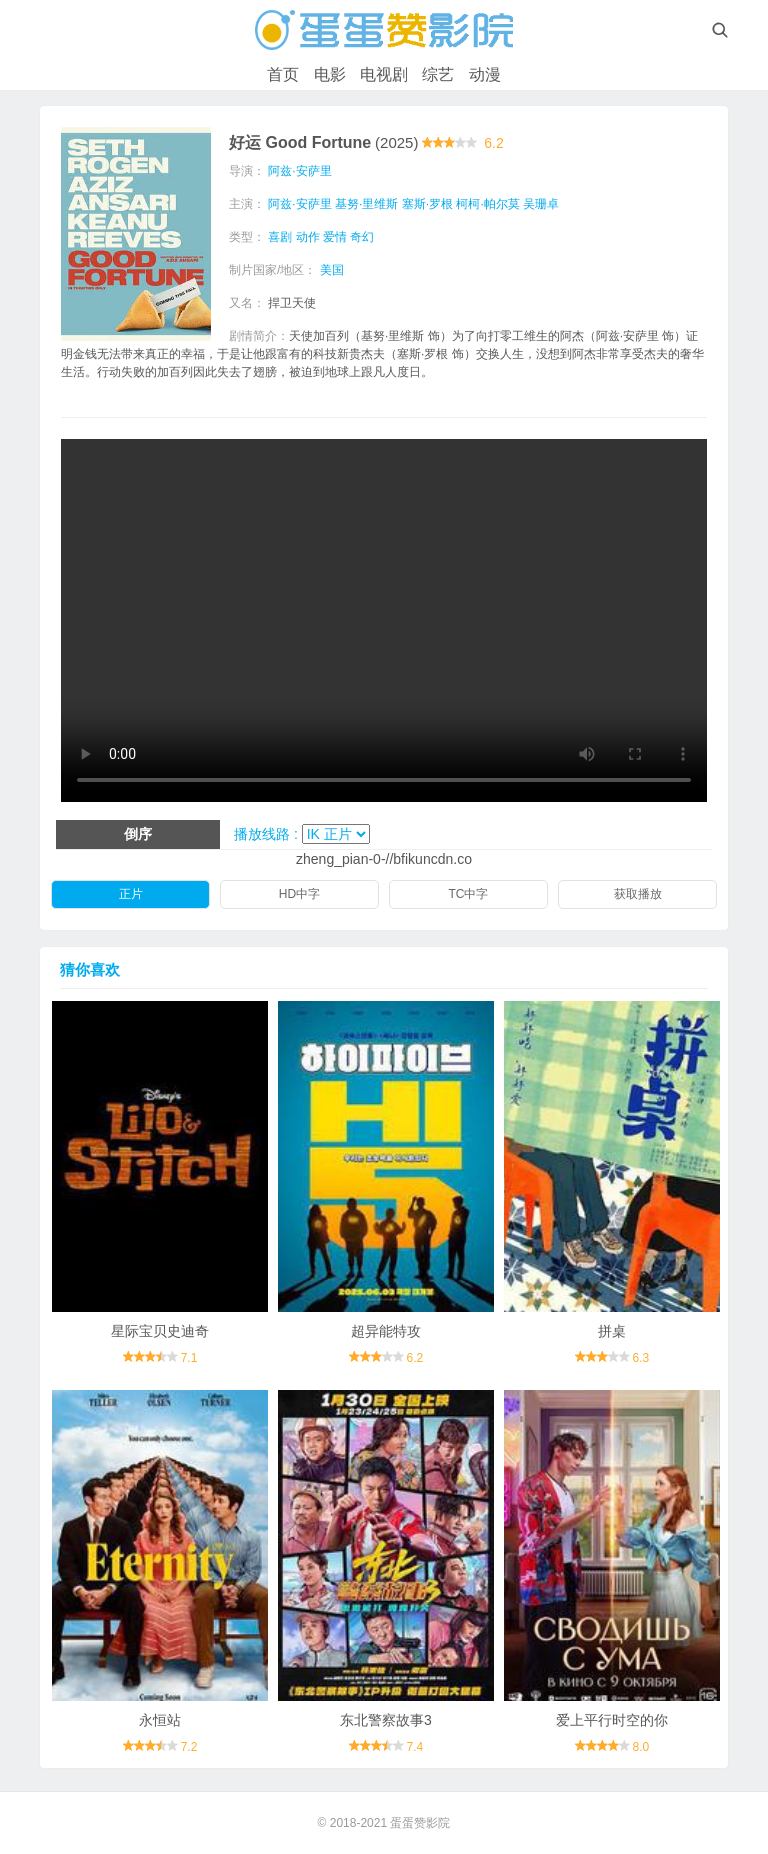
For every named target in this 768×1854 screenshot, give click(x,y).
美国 (332, 270)
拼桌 (612, 1331)
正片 (131, 894)
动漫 (485, 74)
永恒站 (160, 1720)
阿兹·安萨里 (299, 171)
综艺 (438, 74)
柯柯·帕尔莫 (487, 204)
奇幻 (362, 237)
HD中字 (299, 894)
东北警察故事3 (386, 1720)
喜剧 (280, 237)
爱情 (335, 237)
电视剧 (384, 74)
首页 (283, 74)
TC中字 (469, 894)
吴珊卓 (541, 204)
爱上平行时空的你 (612, 1720)
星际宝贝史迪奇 (160, 1331)
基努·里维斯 (366, 204)
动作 (308, 237)
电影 (330, 74)
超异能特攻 (386, 1331)
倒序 (138, 834)
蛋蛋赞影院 (420, 1823)
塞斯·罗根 (427, 204)
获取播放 (638, 894)
